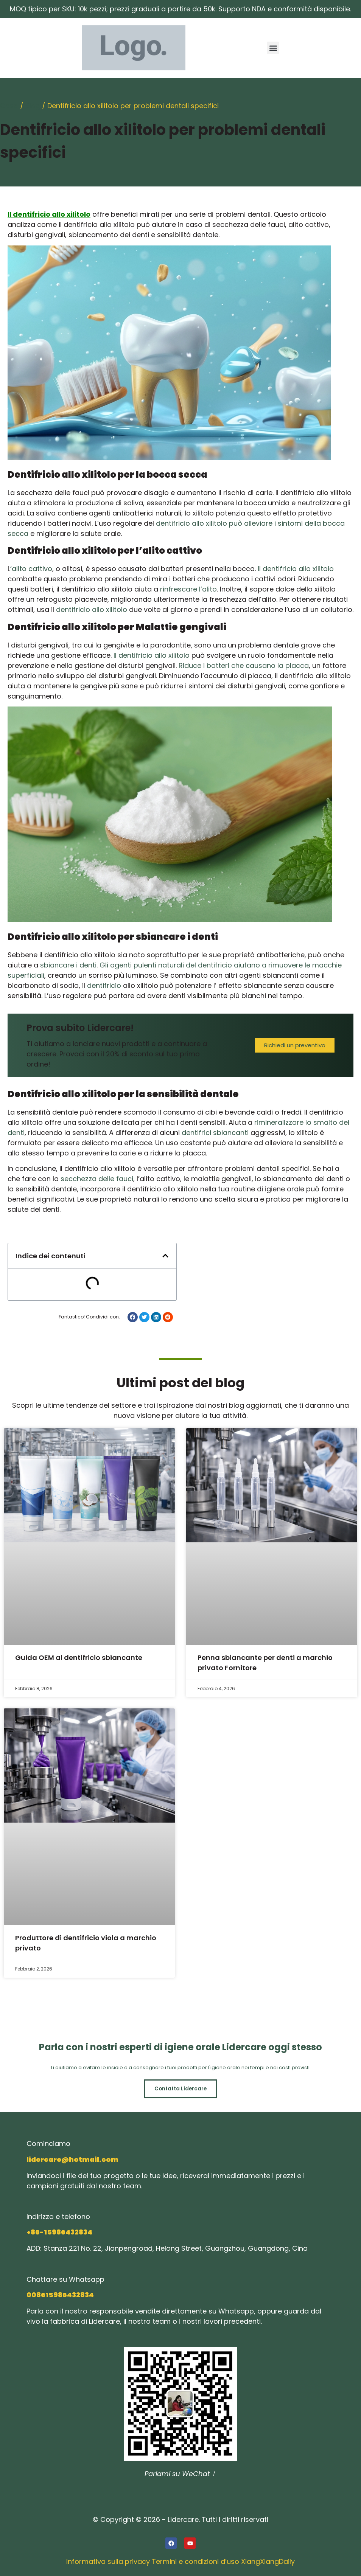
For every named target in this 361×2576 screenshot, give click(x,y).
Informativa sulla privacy (108, 2562)
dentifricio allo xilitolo (91, 609)
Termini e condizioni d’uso (195, 2562)
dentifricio (104, 985)
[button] (273, 48)
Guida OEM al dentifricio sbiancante (78, 1657)
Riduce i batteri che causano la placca (244, 665)
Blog (32, 105)
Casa (9, 105)
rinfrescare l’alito (188, 589)
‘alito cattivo (31, 568)
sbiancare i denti (68, 965)
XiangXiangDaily (268, 2562)
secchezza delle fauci (97, 1178)
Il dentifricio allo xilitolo (296, 568)
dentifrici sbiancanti (215, 1132)
